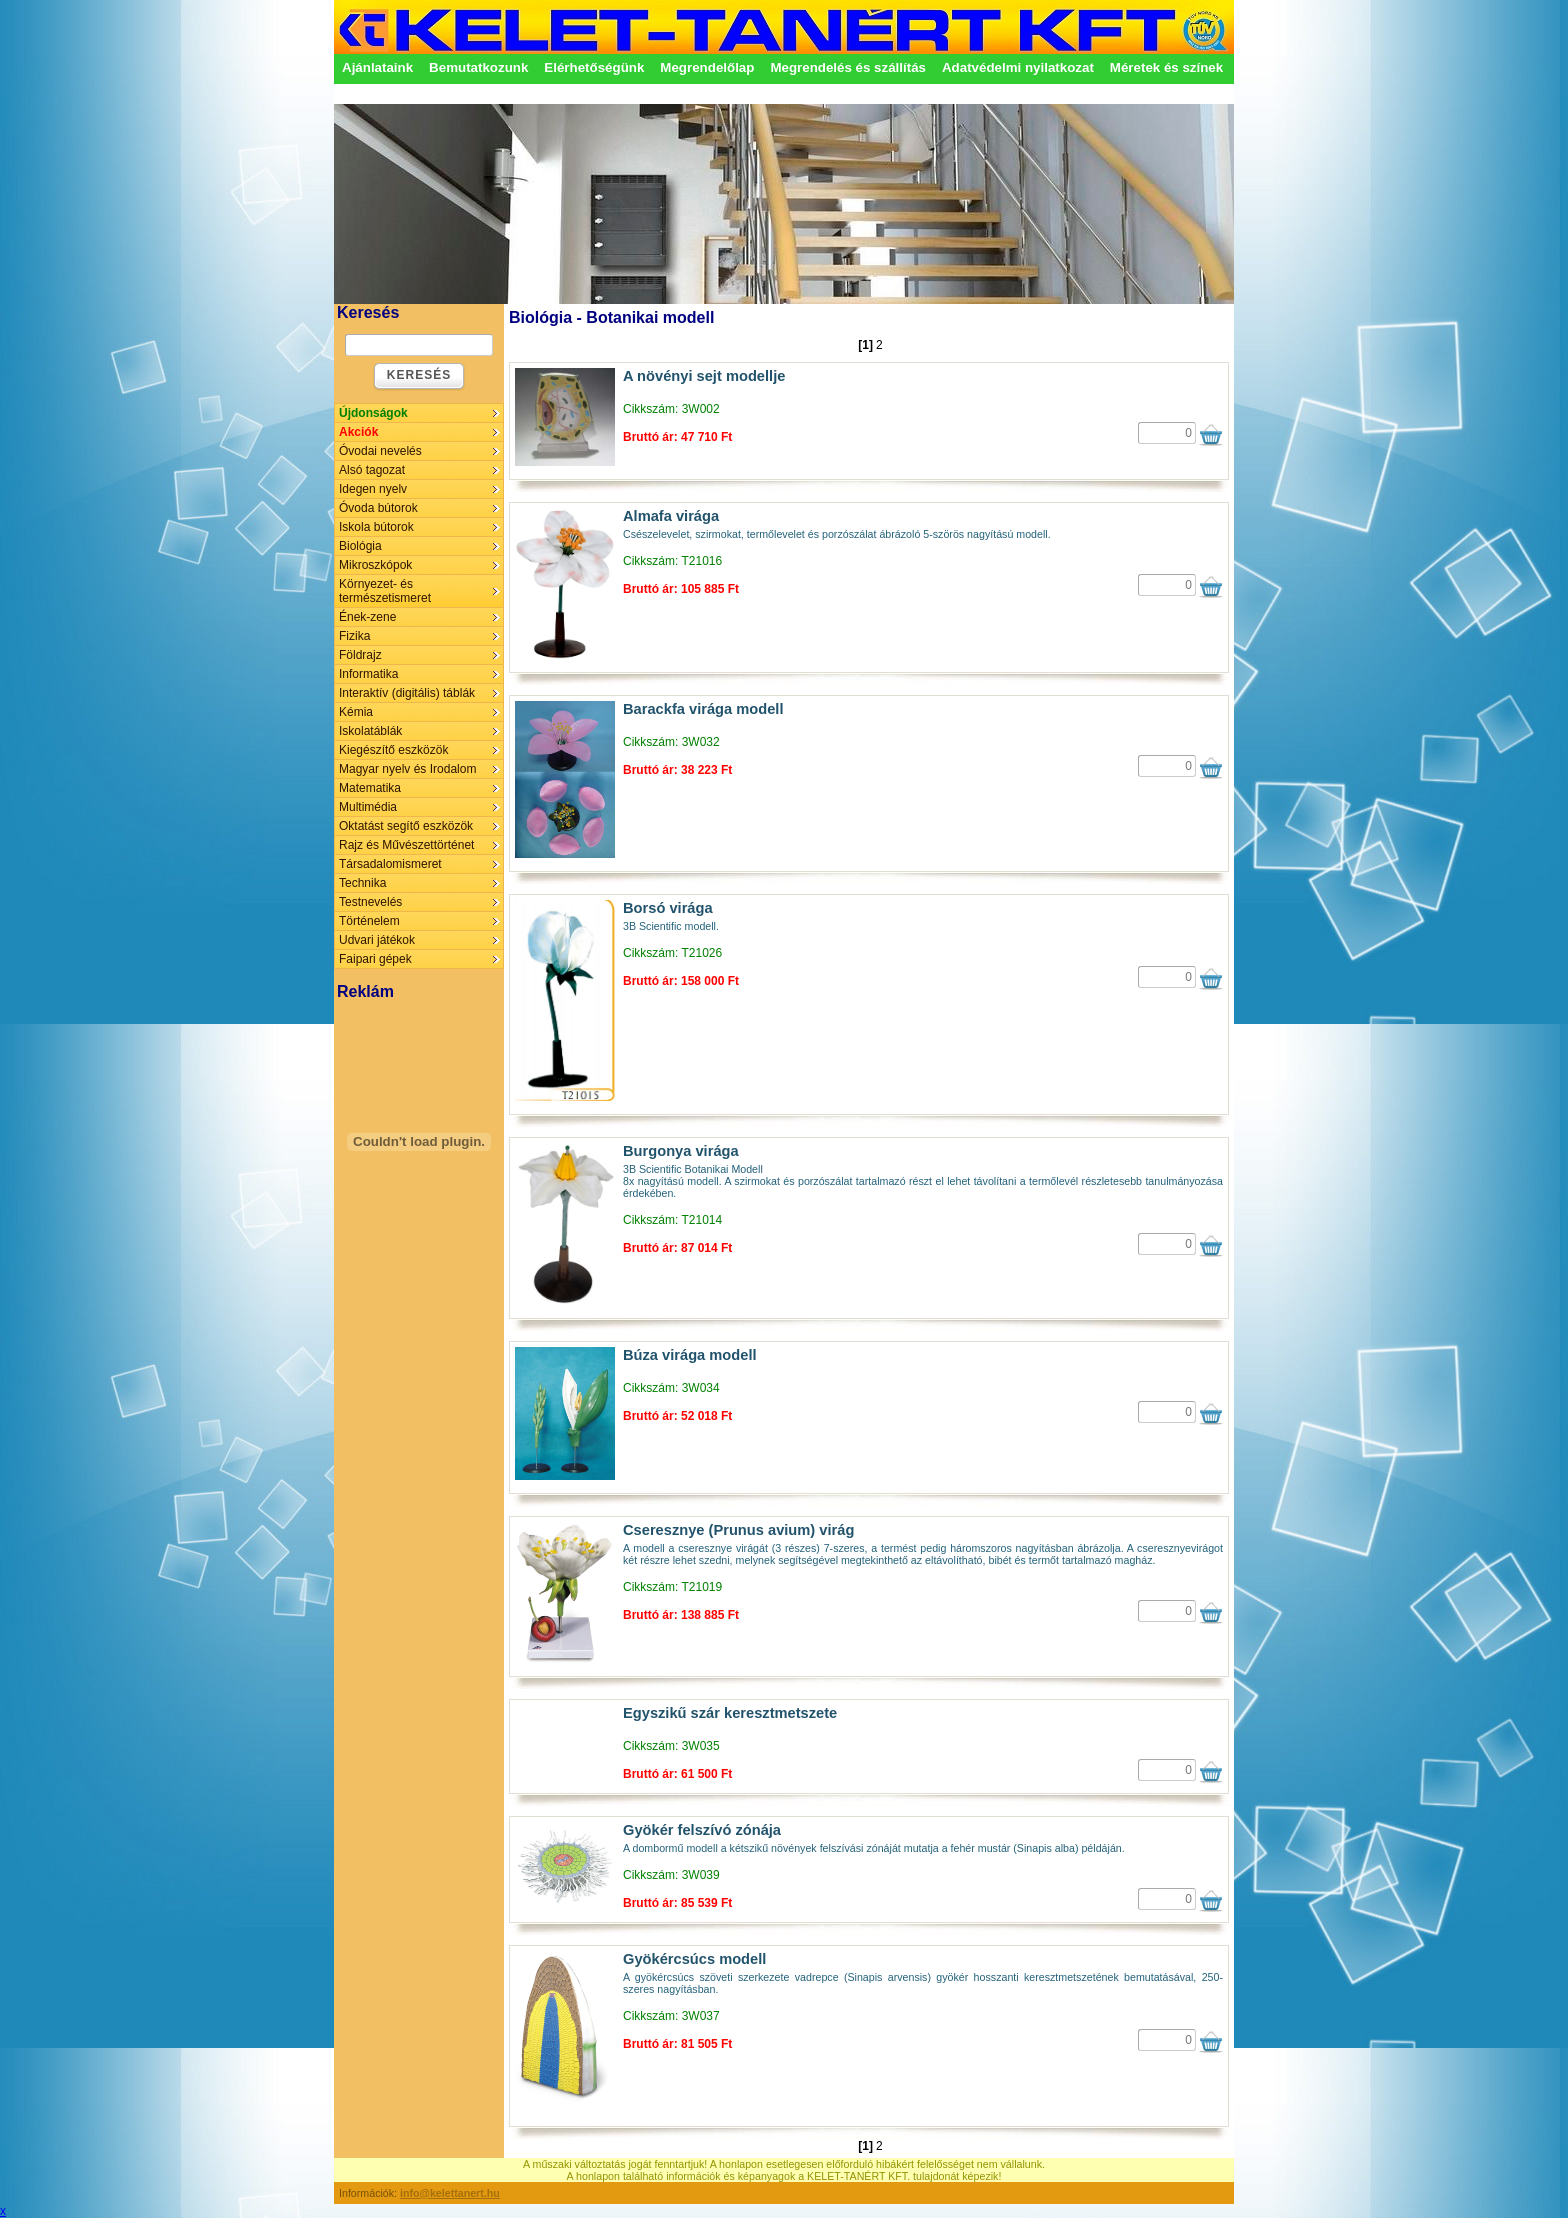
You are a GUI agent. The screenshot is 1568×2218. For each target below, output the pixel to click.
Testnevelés (370, 902)
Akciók (358, 432)
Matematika (370, 788)
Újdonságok (373, 413)
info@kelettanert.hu (450, 2193)
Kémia (356, 712)
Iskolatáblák (370, 731)
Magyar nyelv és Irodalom (407, 769)
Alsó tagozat (372, 470)
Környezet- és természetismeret (385, 591)
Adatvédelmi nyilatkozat (1018, 67)
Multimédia (368, 807)
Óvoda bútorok (378, 508)
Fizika (354, 636)
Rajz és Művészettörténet (406, 845)
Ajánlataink (377, 67)
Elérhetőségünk (594, 67)
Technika (362, 883)
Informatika (368, 674)
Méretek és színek (1166, 67)
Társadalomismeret (390, 864)
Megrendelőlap (707, 67)
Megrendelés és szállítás (848, 67)
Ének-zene (367, 617)
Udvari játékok (377, 940)
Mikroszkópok (375, 565)
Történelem (369, 921)
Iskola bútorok (376, 527)
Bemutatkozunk (478, 67)
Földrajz (360, 655)
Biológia (360, 546)
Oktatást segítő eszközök (406, 826)
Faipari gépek (375, 959)
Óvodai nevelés (380, 451)
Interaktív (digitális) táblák (407, 693)
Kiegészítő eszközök (393, 750)
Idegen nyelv (373, 489)
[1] (865, 345)
